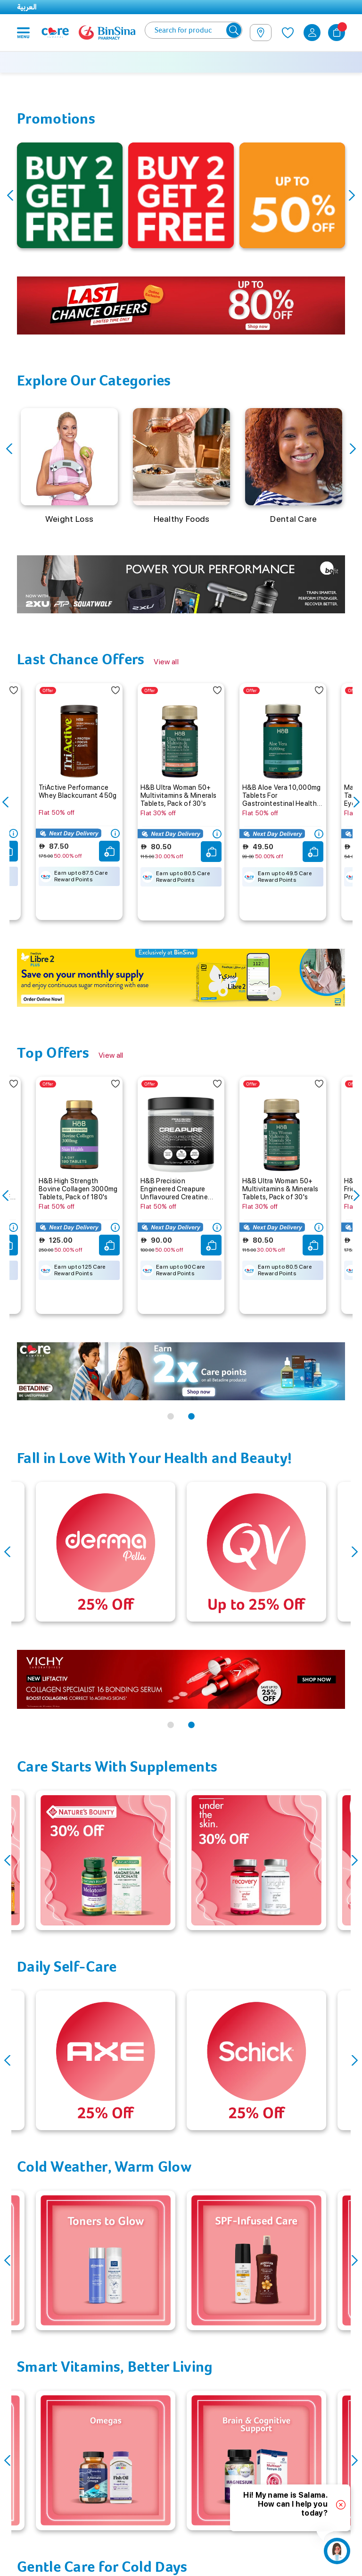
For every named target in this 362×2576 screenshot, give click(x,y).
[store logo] (107, 32)
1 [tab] (170, 1417)
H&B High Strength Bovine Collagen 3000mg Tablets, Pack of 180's (78, 1189)
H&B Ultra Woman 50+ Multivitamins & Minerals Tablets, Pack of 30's (178, 795)
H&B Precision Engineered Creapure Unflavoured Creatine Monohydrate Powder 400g (174, 1189)
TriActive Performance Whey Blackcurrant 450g (78, 791)
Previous (10, 195)
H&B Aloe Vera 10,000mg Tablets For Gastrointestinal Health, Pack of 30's (281, 795)
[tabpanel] (181, 305)
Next (352, 195)
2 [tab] (191, 1417)
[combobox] (193, 30)
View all (166, 661)
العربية (26, 7)
